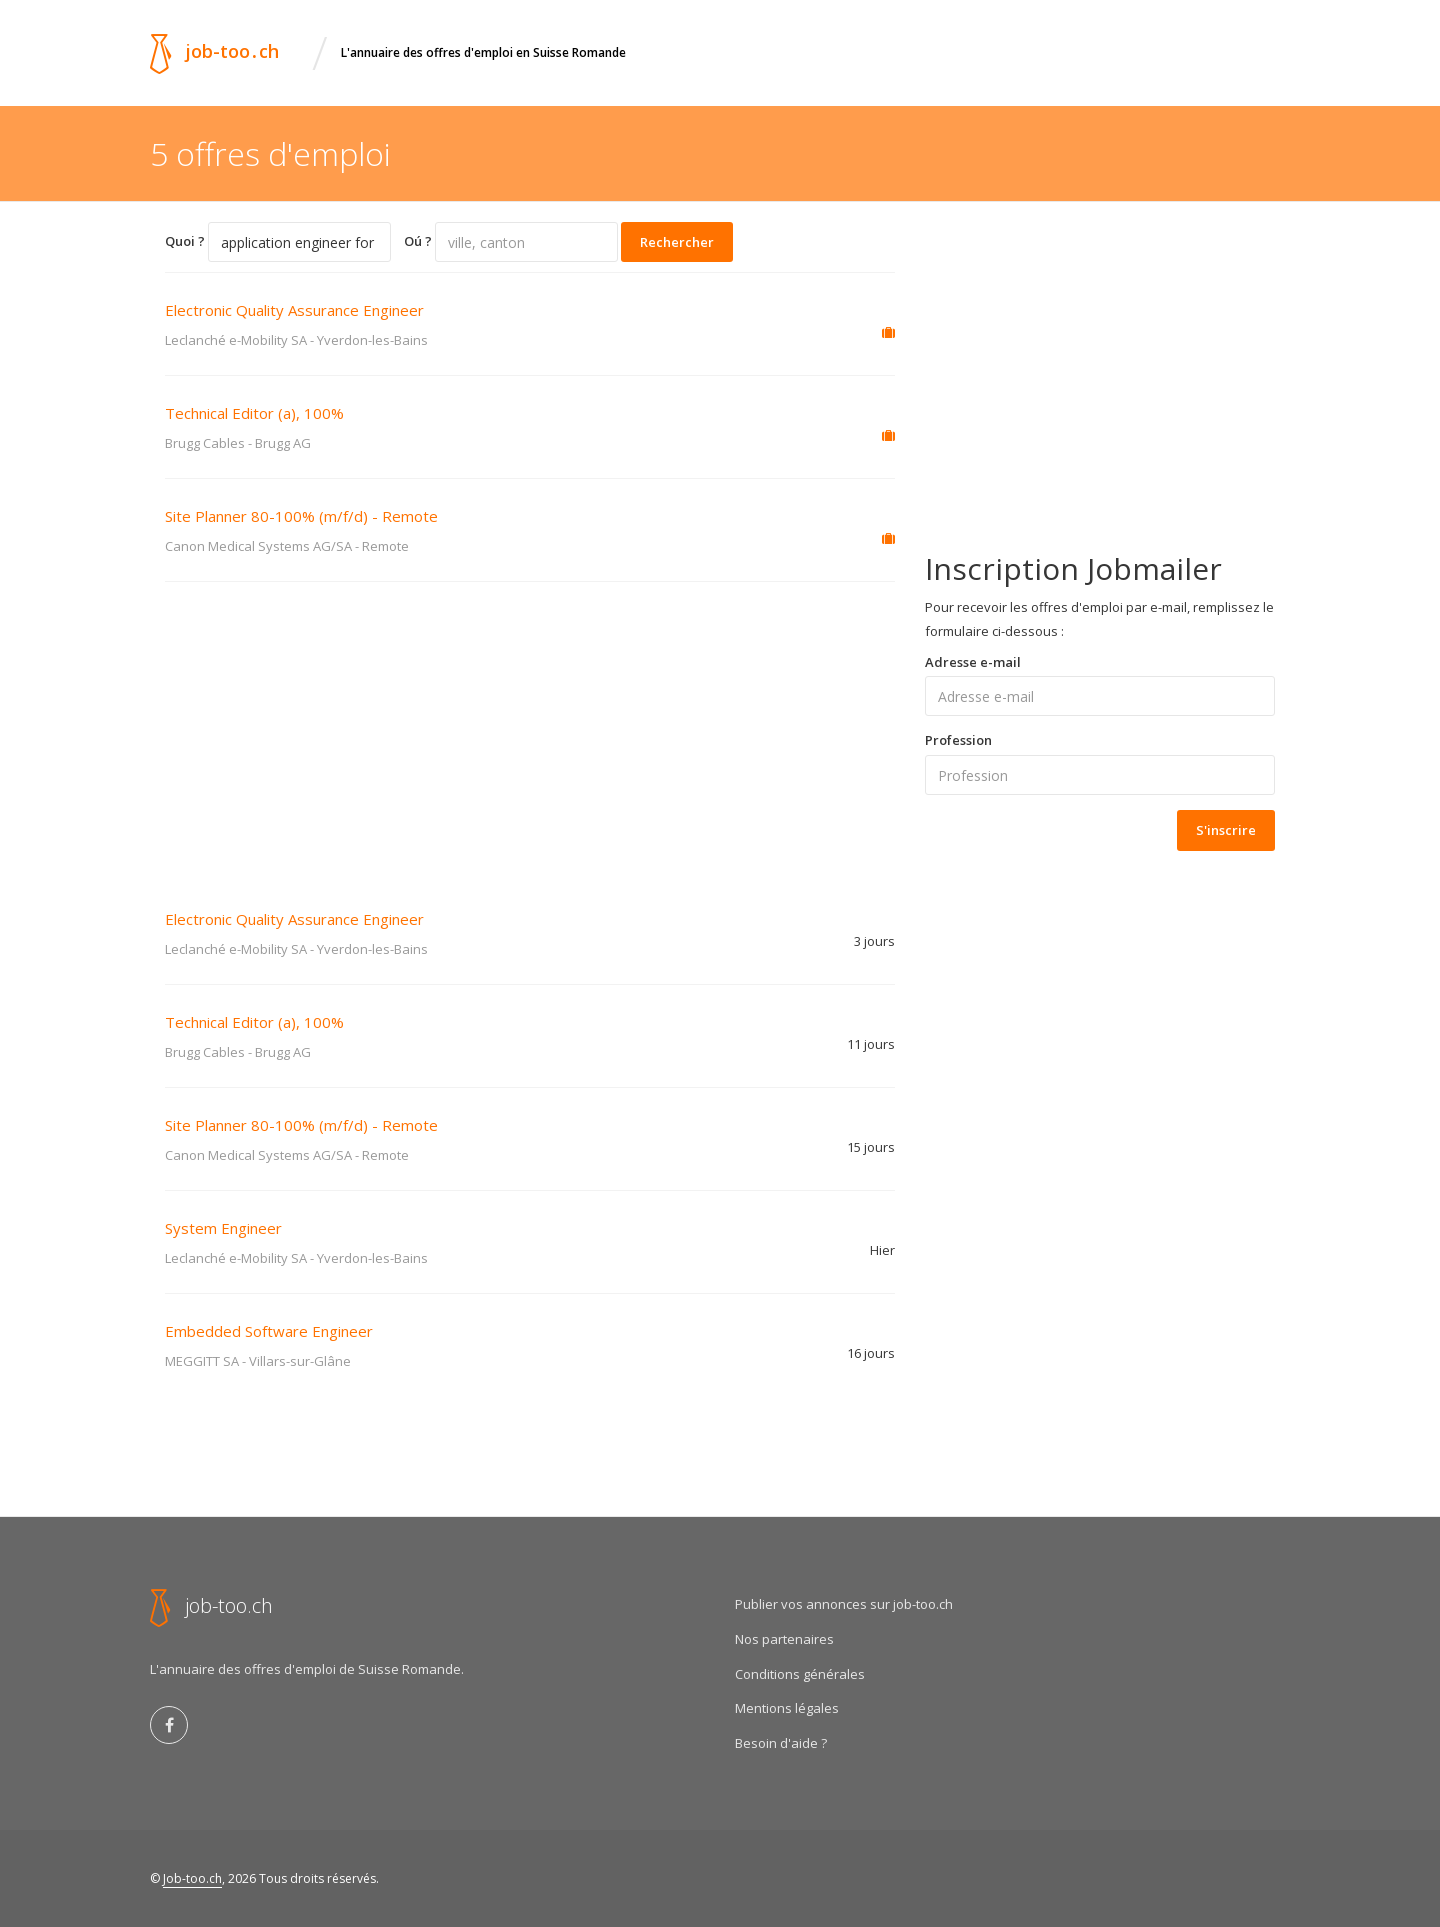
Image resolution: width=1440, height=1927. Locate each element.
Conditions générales (800, 1674)
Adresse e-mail (973, 662)
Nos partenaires (784, 1639)
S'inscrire (1226, 830)
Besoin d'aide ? (781, 1743)
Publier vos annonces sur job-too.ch (844, 1604)
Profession (958, 740)
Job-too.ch (192, 1878)
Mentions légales (787, 1708)
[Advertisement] (530, 732)
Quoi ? (185, 241)
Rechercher (677, 242)
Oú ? (418, 241)
